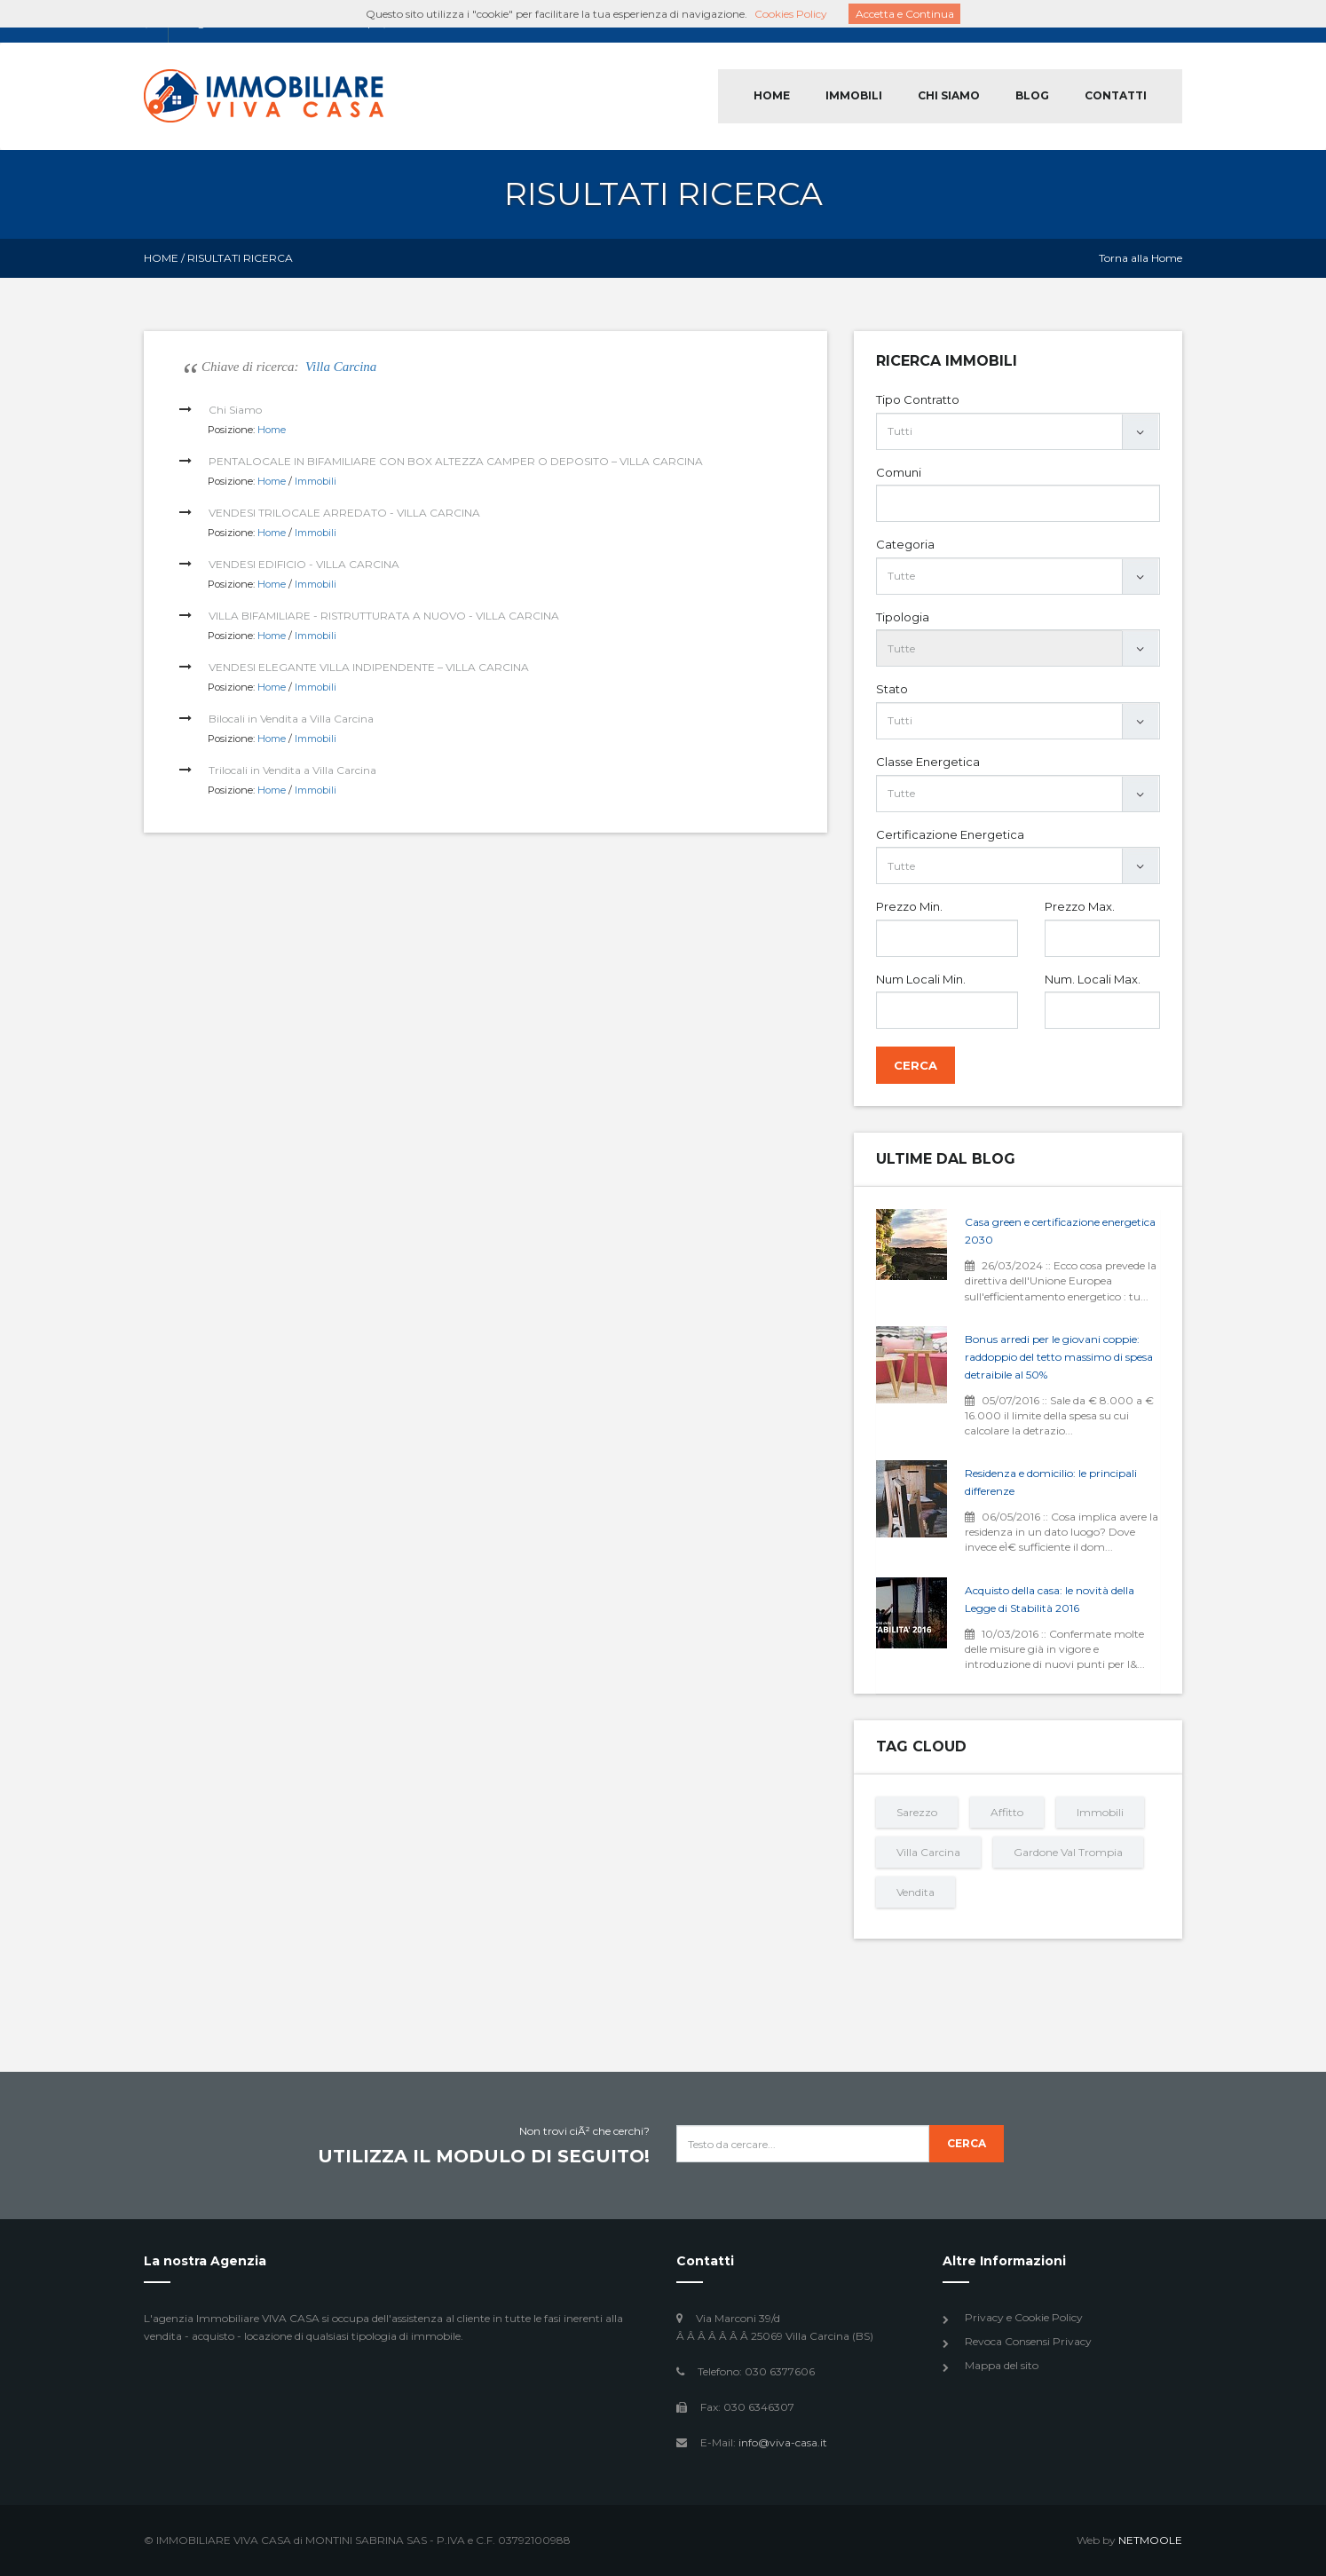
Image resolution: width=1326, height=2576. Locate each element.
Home (161, 258)
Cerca (915, 1065)
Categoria (905, 544)
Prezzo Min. (909, 906)
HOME (772, 95)
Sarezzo (916, 1812)
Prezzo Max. (1080, 906)
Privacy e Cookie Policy (1024, 2317)
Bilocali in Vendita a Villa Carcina (291, 718)
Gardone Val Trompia (1068, 1852)
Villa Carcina (340, 367)
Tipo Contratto (917, 399)
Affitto (1007, 1812)
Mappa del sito (1001, 2365)
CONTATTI (1116, 95)
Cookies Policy (790, 13)
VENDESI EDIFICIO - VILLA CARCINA (304, 564)
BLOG (1032, 95)
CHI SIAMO (949, 95)
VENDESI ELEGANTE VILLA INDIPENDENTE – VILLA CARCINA (369, 667)
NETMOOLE (1150, 2540)
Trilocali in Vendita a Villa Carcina (292, 770)
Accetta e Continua (905, 13)
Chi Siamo (235, 409)
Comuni (898, 472)
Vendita (915, 1892)
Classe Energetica (928, 762)
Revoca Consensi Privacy (1028, 2341)
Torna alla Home (1140, 258)
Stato (892, 689)
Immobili (315, 481)
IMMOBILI (853, 95)
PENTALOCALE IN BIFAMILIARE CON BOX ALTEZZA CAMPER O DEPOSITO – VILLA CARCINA (456, 461)
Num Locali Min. (921, 979)
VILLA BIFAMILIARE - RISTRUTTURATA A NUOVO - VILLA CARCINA (384, 615)
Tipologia (902, 617)
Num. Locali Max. (1093, 979)
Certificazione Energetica (950, 834)
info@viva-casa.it (782, 2442)
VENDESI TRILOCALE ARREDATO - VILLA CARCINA (344, 512)
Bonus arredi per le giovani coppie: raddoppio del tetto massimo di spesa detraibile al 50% (1059, 1356)
